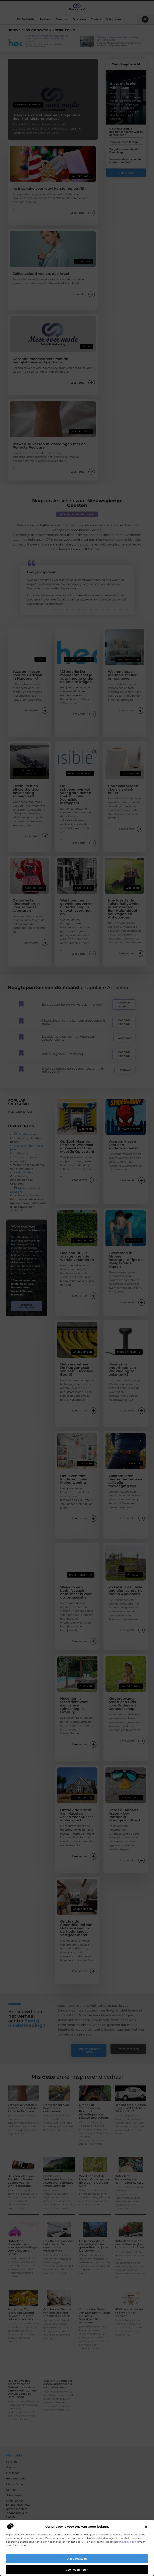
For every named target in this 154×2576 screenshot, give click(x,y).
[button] (146, 2527)
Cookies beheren (77, 2569)
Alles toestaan (77, 2558)
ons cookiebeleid (128, 2541)
